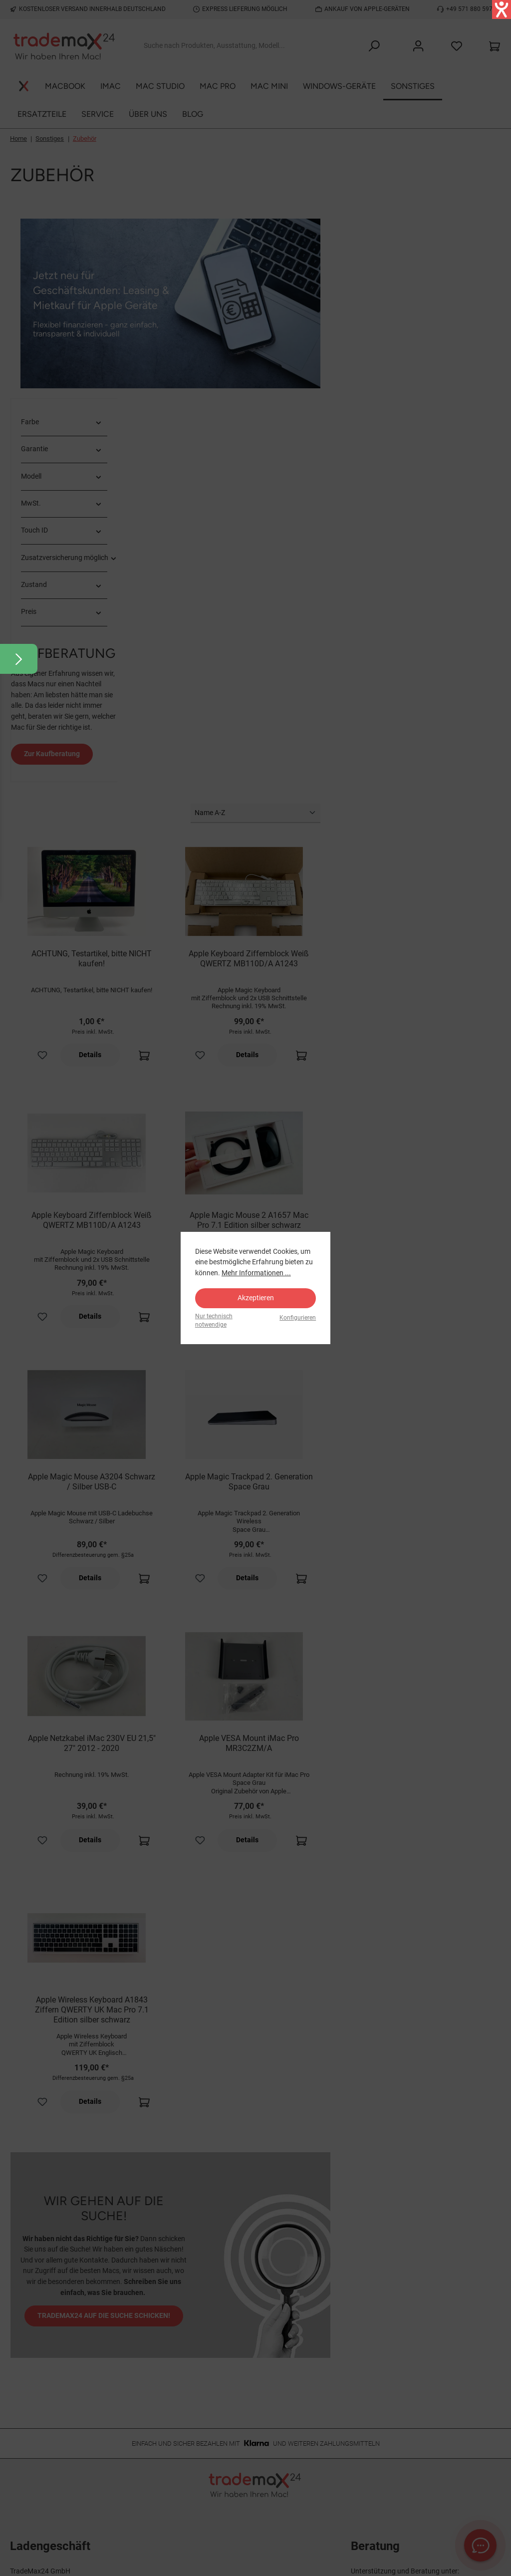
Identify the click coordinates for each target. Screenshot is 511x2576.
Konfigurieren (297, 1317)
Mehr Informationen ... (256, 1273)
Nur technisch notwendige (214, 1320)
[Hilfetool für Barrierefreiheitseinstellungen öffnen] (501, 9)
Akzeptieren (256, 1298)
